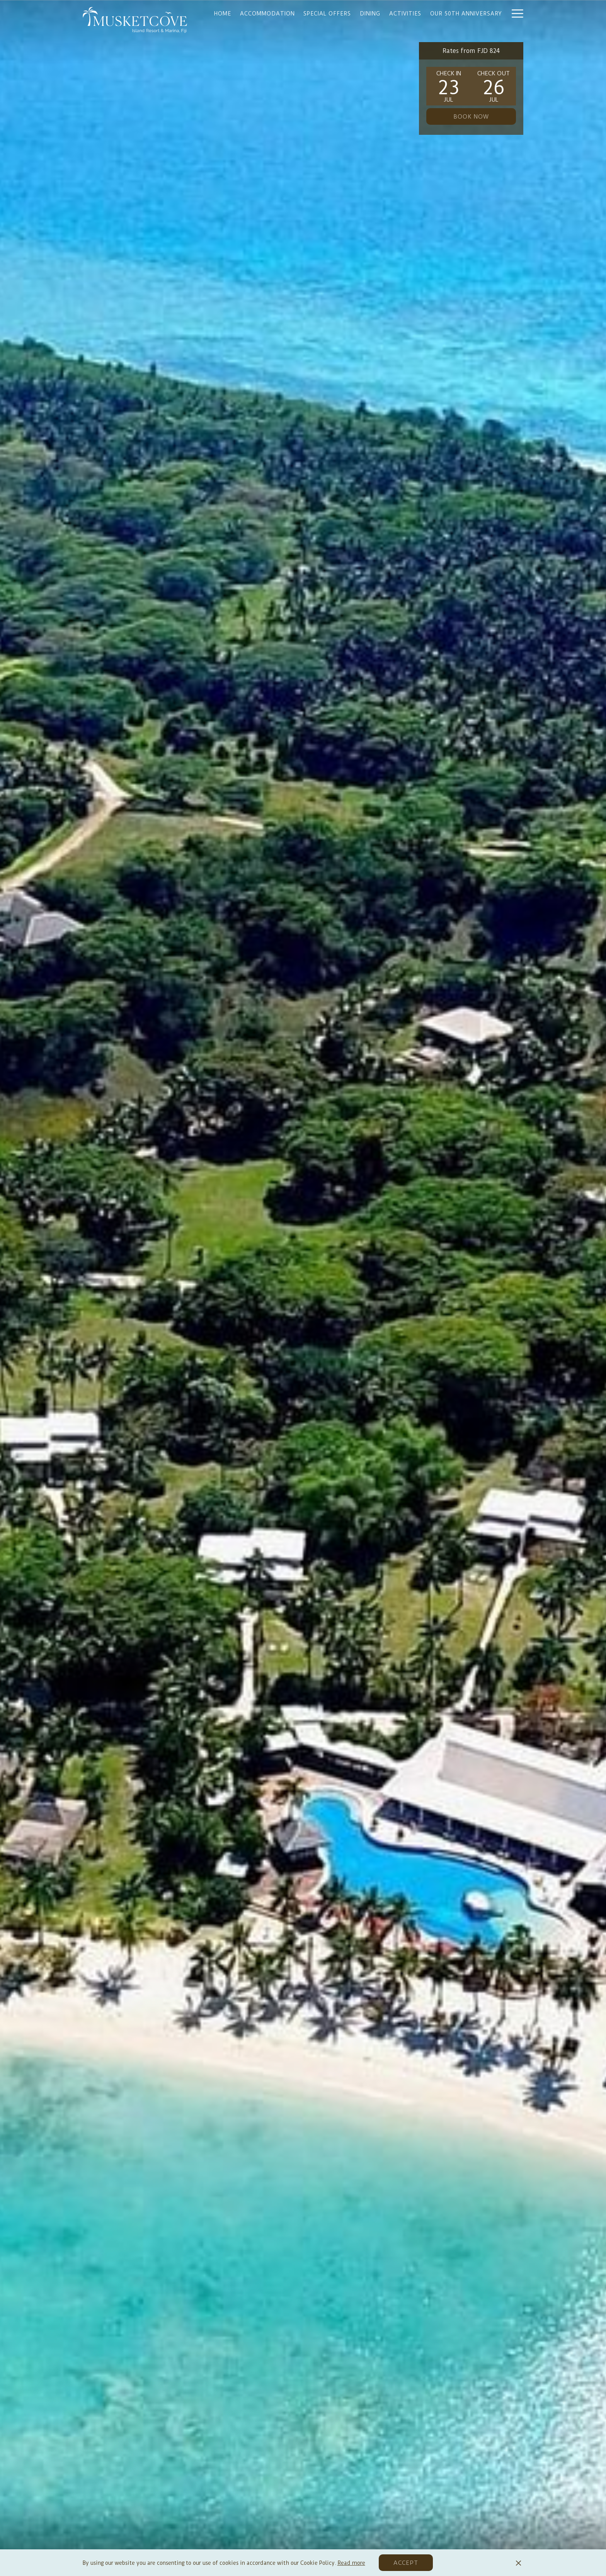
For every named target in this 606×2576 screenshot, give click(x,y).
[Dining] (370, 13)
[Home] (223, 13)
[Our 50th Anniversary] (466, 13)
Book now (471, 116)
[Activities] (405, 13)
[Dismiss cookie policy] (518, 2563)
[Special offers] (327, 13)
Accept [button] (405, 2562)
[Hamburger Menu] (514, 13)
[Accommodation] (267, 13)
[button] (448, 86)
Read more (351, 2563)
